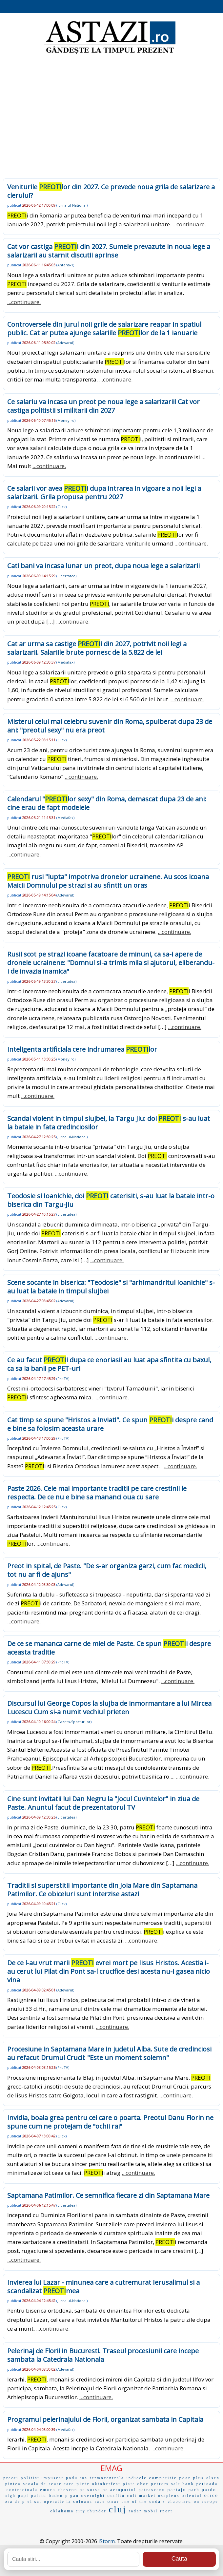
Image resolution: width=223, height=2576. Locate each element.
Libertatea (66, 575)
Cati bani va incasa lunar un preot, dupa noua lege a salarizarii (103, 565)
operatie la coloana (68, 2501)
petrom (160, 2483)
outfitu (116, 2495)
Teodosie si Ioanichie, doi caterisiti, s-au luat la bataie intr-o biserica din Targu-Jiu (110, 1200)
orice (211, 2495)
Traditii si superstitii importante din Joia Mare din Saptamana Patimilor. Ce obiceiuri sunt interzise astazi (102, 1889)
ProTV (62, 1378)
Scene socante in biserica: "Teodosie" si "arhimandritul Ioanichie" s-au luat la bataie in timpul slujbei (111, 1286)
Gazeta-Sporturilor (74, 1721)
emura (47, 2489)
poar (185, 2477)
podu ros (77, 2478)
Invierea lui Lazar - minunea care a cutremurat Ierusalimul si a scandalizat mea (103, 2286)
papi (23, 2495)
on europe (206, 2501)
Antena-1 (65, 264)
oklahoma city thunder (79, 2511)
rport (166, 2511)
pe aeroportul (119, 2489)
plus (198, 2477)
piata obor (136, 2484)
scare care (61, 2484)
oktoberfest (106, 2484)
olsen (212, 2478)
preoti (10, 2478)
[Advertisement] (111, 108)
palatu (38, 2495)
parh (194, 2489)
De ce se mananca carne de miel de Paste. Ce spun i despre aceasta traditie (109, 1648)
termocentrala (107, 2478)
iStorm (106, 2541)
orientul (192, 2495)
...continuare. (189, 224)
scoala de (34, 2484)
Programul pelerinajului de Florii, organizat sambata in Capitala (105, 2419)
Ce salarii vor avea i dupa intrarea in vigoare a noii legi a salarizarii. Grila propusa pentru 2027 (104, 492)
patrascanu (152, 2489)
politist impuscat (42, 2478)
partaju (177, 2489)
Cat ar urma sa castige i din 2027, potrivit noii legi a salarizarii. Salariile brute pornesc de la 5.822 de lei (97, 648)
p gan (72, 2495)
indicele (137, 2478)
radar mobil (143, 2511)
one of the (134, 2501)
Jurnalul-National (72, 205)
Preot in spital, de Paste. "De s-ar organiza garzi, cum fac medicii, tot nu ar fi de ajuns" (106, 1570)
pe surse (90, 2489)
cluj (118, 2509)
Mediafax (65, 662)
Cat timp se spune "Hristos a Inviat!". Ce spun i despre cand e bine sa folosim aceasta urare (110, 1424)
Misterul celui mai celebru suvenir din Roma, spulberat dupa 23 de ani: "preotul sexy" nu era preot (109, 725)
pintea (13, 2484)
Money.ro (65, 420)
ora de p (15, 2501)
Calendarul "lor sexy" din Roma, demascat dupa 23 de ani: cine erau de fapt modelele (106, 803)
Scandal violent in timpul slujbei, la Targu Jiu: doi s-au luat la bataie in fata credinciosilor (108, 1122)
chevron (67, 2489)
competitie (163, 2477)
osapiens (168, 2495)
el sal (35, 2501)
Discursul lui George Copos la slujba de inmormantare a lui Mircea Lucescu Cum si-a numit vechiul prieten (109, 1707)
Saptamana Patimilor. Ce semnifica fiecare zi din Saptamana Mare (108, 2195)
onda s (158, 2501)
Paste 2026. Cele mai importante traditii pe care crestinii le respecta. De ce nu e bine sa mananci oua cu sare (97, 1492)
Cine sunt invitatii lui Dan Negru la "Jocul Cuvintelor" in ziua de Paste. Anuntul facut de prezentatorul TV (103, 1803)
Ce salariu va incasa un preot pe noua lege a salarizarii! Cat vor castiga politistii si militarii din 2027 (103, 406)
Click (61, 506)
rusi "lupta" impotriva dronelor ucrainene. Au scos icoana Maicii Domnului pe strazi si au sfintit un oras (108, 881)
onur (113, 2501)
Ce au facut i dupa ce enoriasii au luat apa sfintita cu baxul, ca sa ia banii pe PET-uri (109, 1364)
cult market (141, 2495)
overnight (93, 2495)
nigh (10, 2495)
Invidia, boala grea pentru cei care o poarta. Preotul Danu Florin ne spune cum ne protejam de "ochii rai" (110, 2122)
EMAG (111, 2468)
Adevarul (65, 342)
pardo (209, 2489)
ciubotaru (180, 2501)
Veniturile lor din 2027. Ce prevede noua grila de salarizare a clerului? (111, 191)
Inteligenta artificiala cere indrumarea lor (82, 1049)
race (100, 2501)
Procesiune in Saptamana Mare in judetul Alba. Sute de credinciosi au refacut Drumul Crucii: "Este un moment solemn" (109, 2053)
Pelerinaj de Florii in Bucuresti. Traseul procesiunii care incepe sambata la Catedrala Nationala (103, 2355)
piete (83, 2483)
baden (56, 2495)
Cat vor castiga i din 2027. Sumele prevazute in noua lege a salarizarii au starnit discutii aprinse (108, 250)
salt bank (182, 2484)
